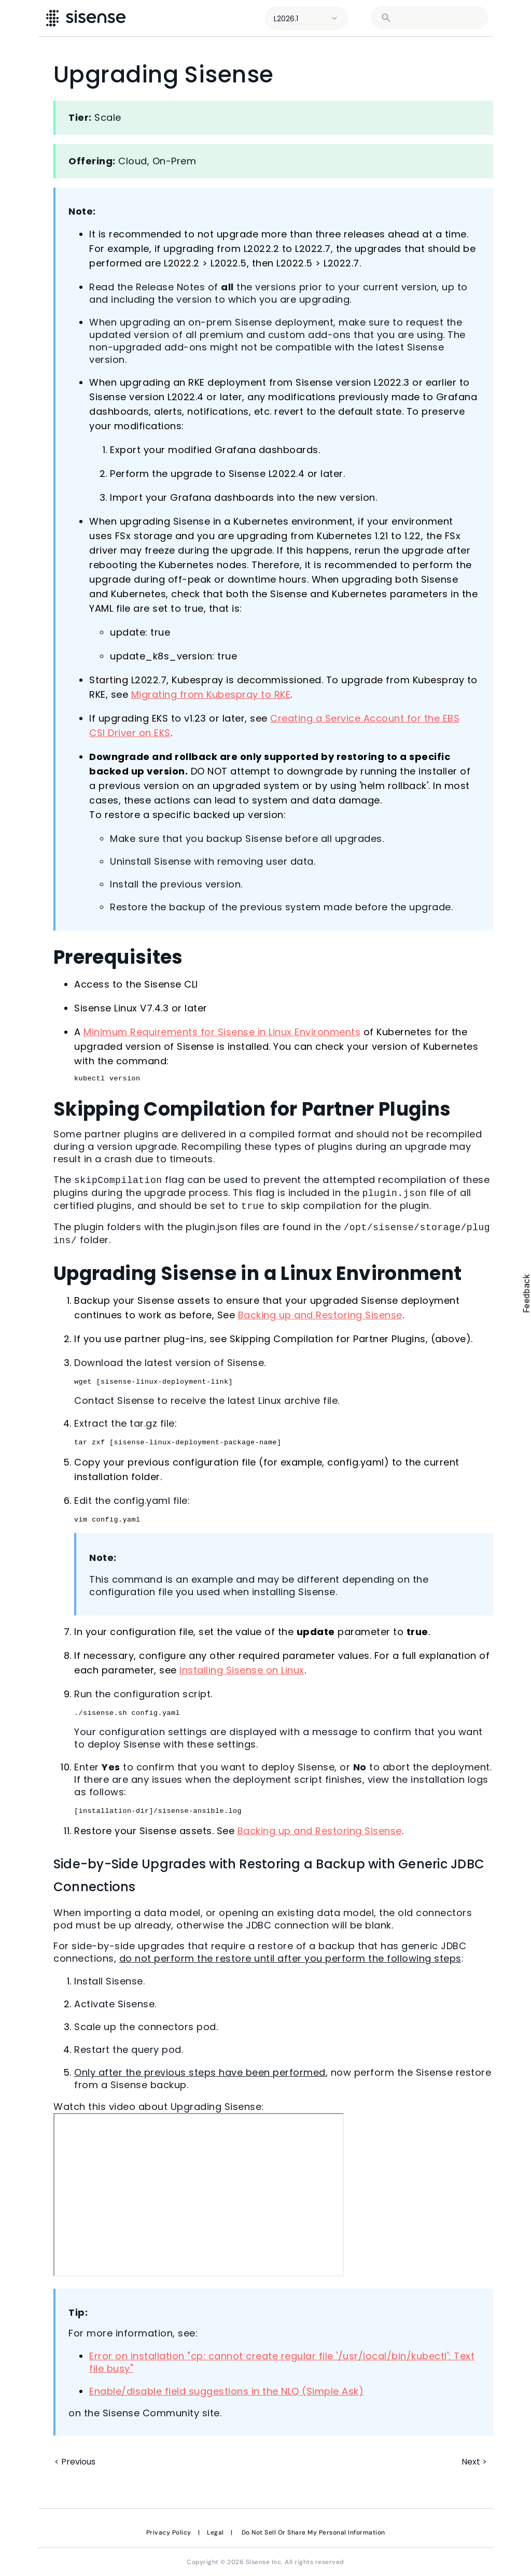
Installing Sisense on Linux (241, 1670)
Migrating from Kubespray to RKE (211, 694)
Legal (215, 2532)
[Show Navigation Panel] (508, 18)
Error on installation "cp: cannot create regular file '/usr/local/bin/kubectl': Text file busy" (281, 2362)
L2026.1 (286, 18)
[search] (436, 17)
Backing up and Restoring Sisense (320, 1314)
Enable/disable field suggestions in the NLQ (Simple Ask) (226, 2391)
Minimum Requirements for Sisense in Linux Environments (221, 1031)
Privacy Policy (168, 2532)
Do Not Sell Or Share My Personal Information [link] (313, 2532)
